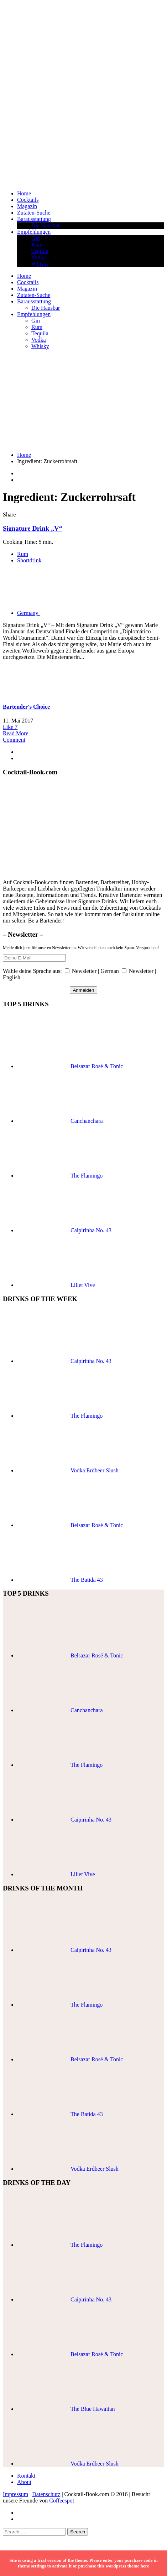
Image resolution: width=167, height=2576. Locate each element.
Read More (15, 733)
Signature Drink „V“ (32, 528)
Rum (36, 245)
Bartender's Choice (26, 707)
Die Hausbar (45, 225)
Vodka (38, 257)
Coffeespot (61, 2500)
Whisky (40, 264)
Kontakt (26, 2476)
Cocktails (27, 200)
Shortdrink (29, 560)
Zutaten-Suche (33, 213)
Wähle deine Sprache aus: (32, 971)
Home (24, 193)
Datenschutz (46, 2494)
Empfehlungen (34, 232)
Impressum (15, 2494)
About (24, 2482)
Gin (35, 238)
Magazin (27, 206)
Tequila (39, 251)
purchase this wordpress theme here (113, 2566)
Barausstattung (34, 219)
